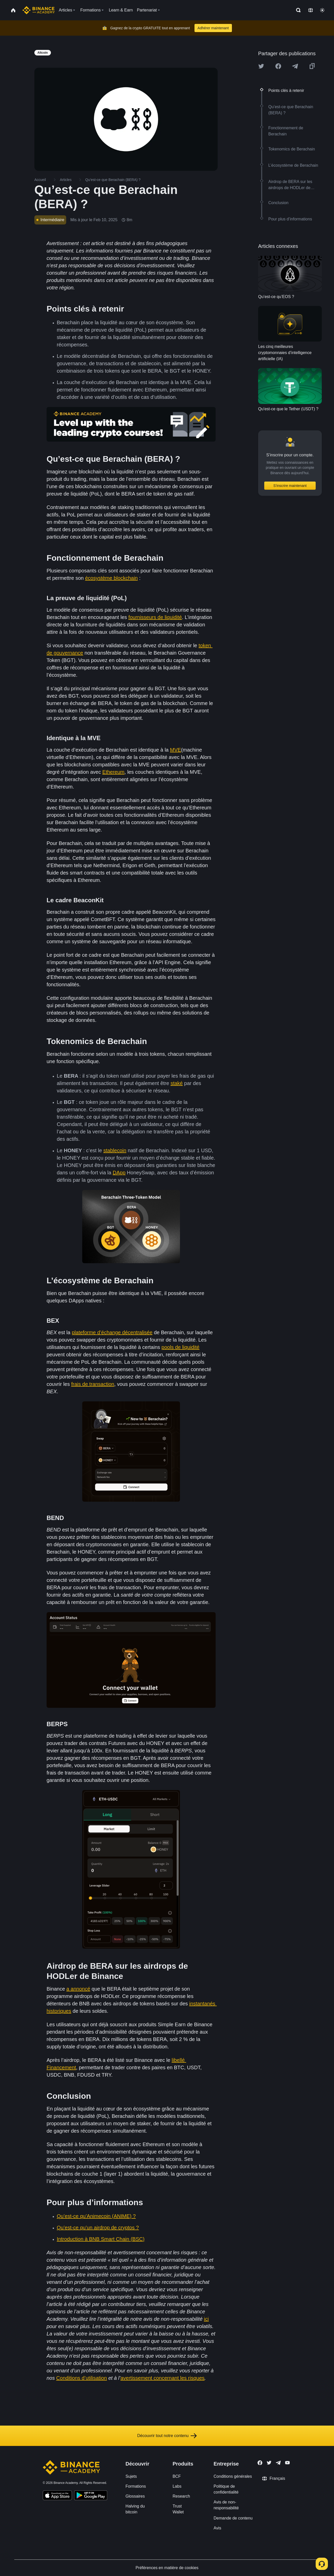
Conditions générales (233, 2476)
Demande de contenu (233, 2518)
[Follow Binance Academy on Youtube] (287, 2462)
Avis (217, 2528)
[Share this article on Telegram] (295, 66)
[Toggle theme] (322, 10)
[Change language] (310, 10)
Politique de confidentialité (226, 2489)
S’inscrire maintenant (290, 486)
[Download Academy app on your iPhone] (57, 2496)
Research (181, 2496)
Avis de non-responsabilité (226, 2505)
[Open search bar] (296, 10)
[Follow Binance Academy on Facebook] (259, 2462)
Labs (177, 2486)
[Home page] (38, 10)
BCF (177, 2476)
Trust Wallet (178, 2509)
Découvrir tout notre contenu (167, 2435)
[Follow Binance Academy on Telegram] (278, 2462)
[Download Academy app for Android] (90, 2496)
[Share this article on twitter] (261, 66)
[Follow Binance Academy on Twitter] (269, 2463)
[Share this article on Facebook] (278, 66)
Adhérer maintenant (213, 28)
